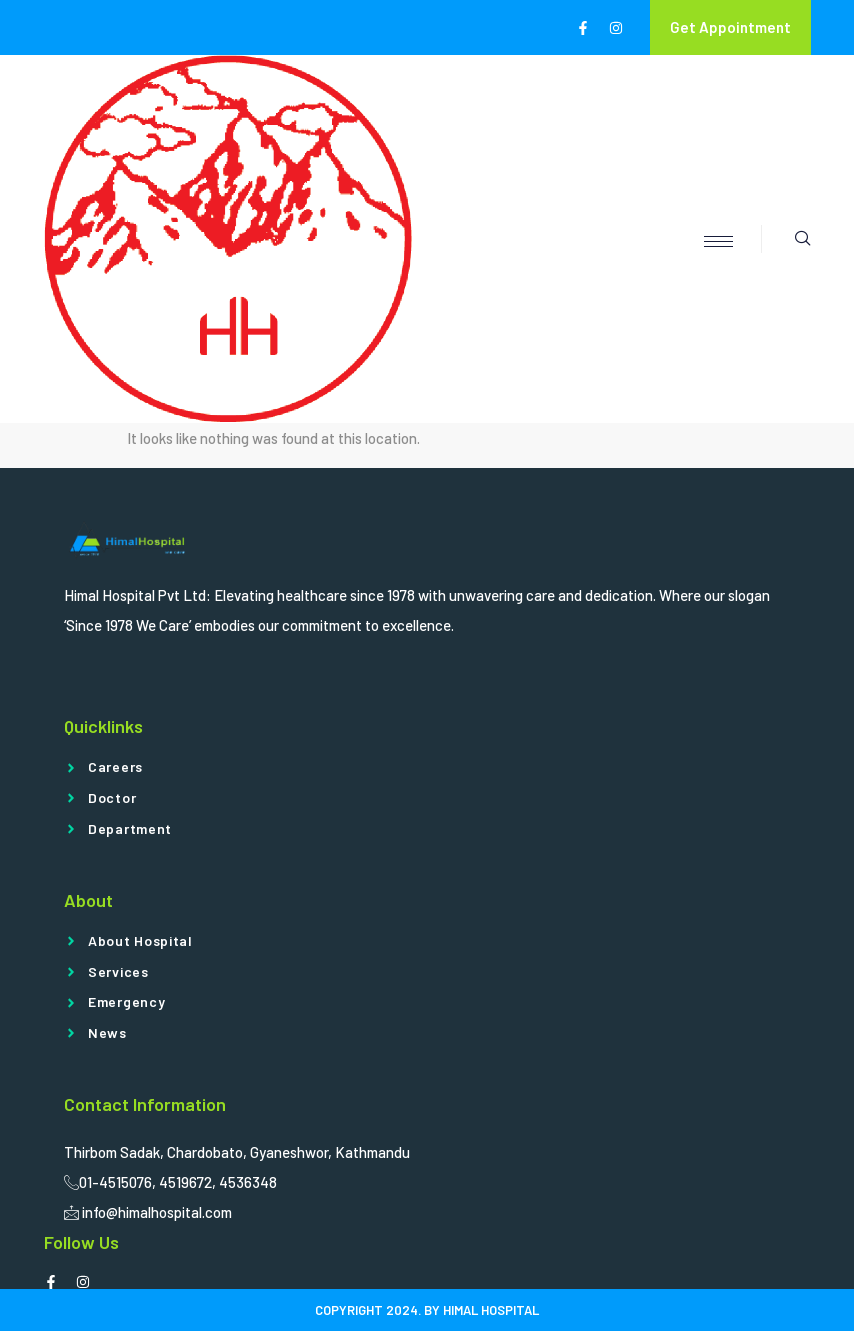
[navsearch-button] (786, 239)
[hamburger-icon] (718, 241)
